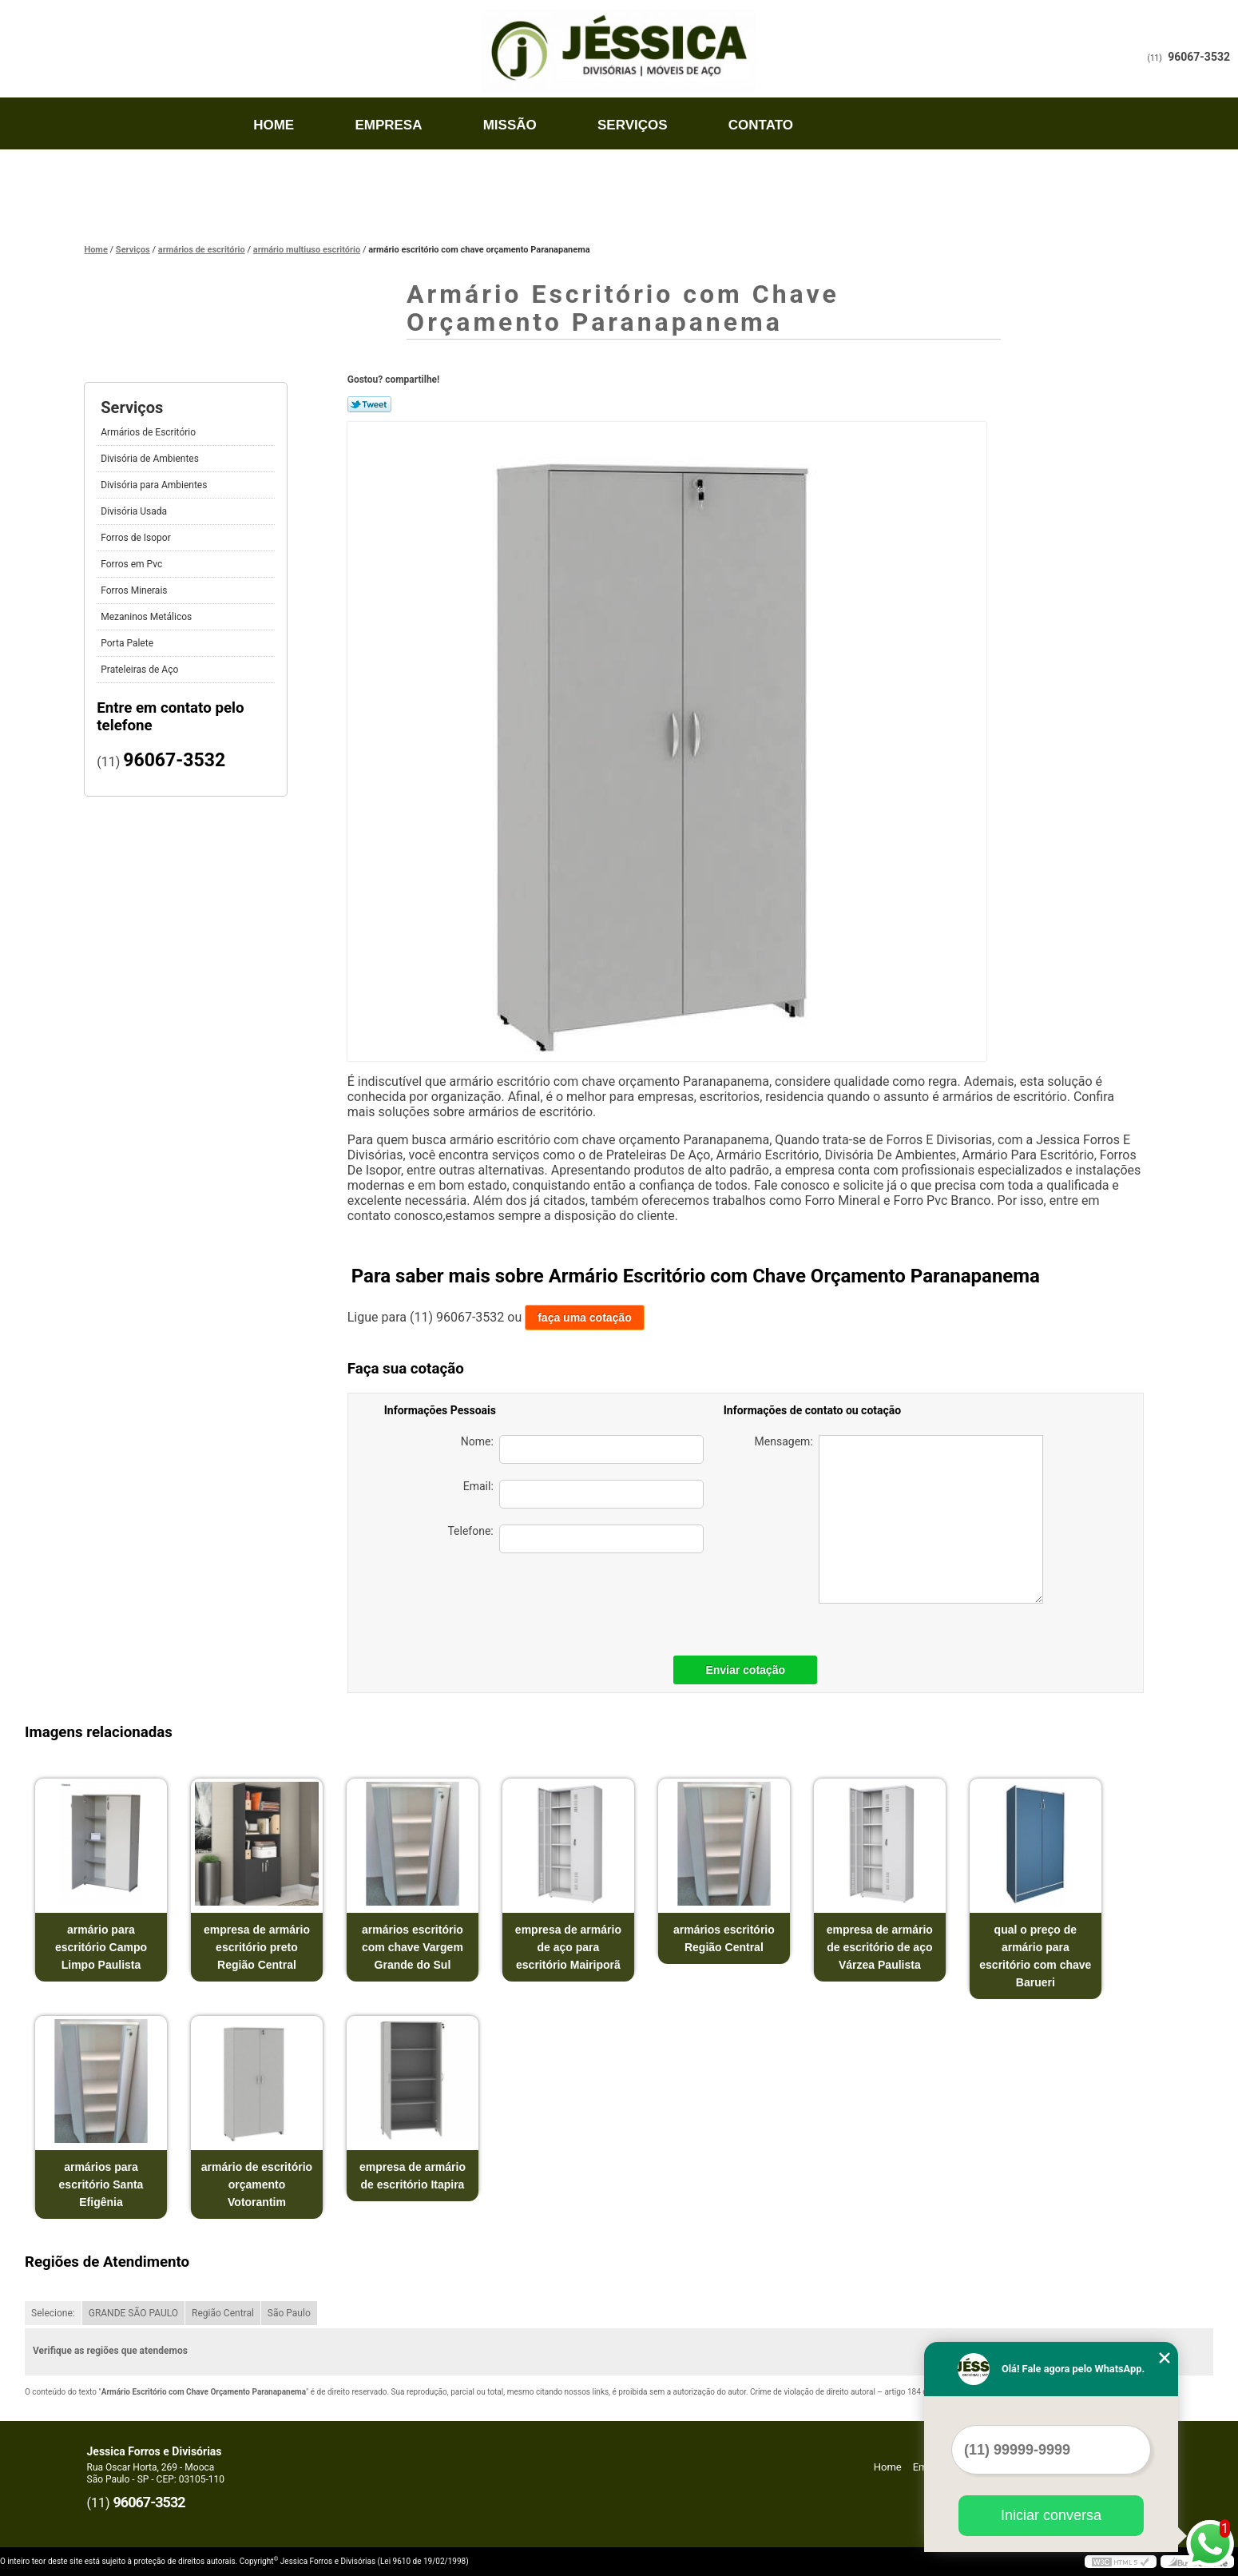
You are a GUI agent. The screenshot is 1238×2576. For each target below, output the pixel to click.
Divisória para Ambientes (155, 485)
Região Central (223, 2313)
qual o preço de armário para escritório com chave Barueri (1035, 1956)
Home (273, 125)
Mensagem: (899, 1519)
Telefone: (575, 1539)
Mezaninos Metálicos (147, 616)
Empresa (388, 125)
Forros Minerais (135, 590)
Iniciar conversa (1051, 2515)
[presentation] (591, 1600)
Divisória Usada (135, 511)
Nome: (582, 1449)
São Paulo (289, 2313)
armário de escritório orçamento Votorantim (256, 2184)
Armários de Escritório (149, 432)
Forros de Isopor (137, 537)
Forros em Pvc (133, 564)
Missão (510, 125)
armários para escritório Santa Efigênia (101, 2184)
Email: (583, 1494)
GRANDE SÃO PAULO (133, 2313)
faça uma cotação (585, 1317)
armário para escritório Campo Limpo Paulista (101, 1947)
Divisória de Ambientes (151, 458)
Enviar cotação (745, 1670)
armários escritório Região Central (724, 1938)
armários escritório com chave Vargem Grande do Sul (412, 1947)
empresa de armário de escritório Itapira (412, 2176)
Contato (760, 125)
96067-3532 (1199, 56)
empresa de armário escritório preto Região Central (257, 1947)
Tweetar (369, 404)
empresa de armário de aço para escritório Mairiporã (568, 1947)
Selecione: (53, 2313)
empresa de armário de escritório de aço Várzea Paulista (880, 1947)
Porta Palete (128, 643)
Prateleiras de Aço (141, 669)
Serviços (632, 125)
